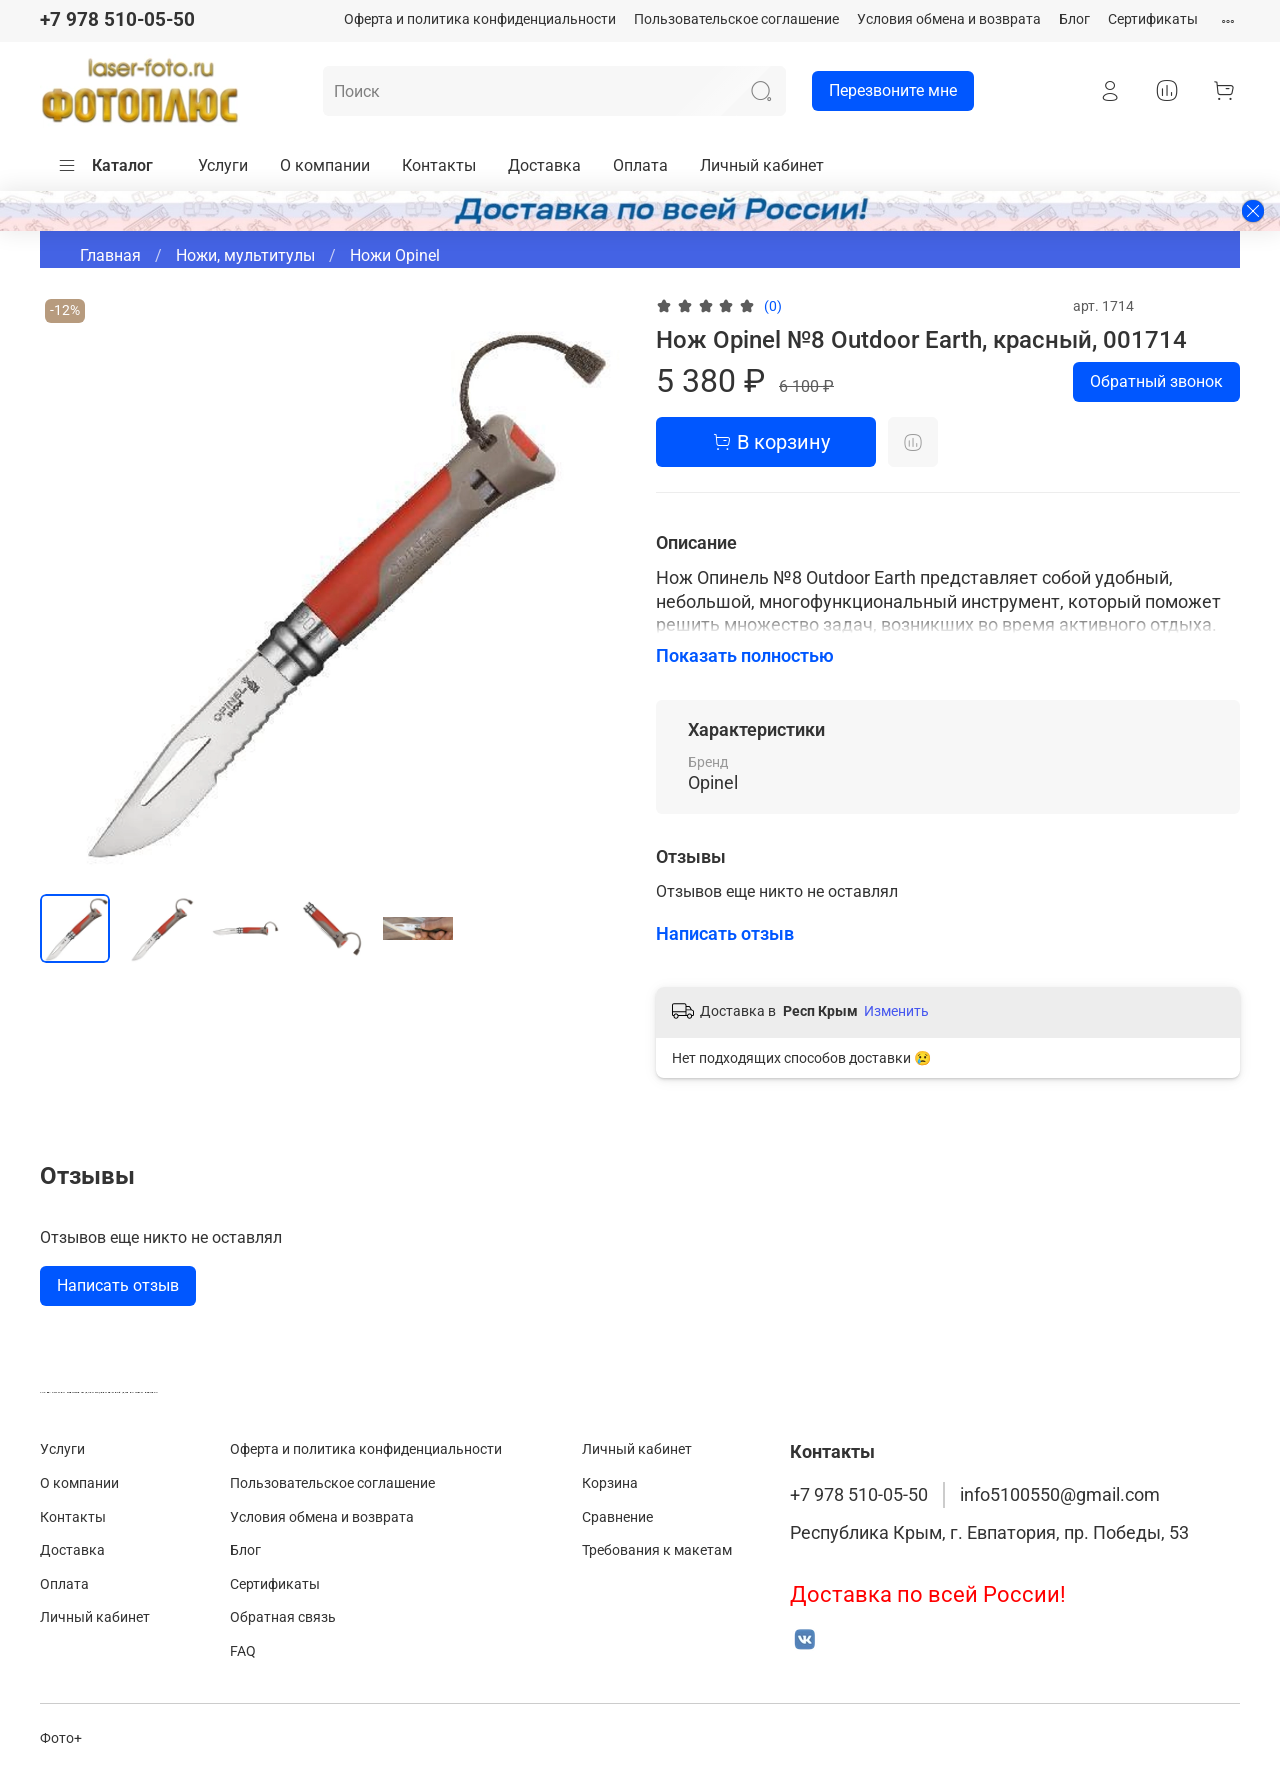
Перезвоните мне (884, 91)
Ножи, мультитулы (245, 255)
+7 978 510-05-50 (117, 19)
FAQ (243, 1651)
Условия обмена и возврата (949, 19)
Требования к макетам (657, 1550)
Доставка (544, 165)
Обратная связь (283, 1617)
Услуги (223, 165)
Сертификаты (1153, 19)
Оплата (640, 165)
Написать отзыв (118, 1285)
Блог (1074, 19)
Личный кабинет (762, 165)
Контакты (439, 165)
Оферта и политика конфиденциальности (480, 19)
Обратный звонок (1156, 381)
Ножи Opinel (395, 255)
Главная (110, 255)
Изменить (896, 1011)
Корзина (610, 1483)
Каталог (105, 166)
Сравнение (617, 1517)
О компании (325, 165)
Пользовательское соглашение (736, 19)
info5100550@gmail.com (1060, 1495)
